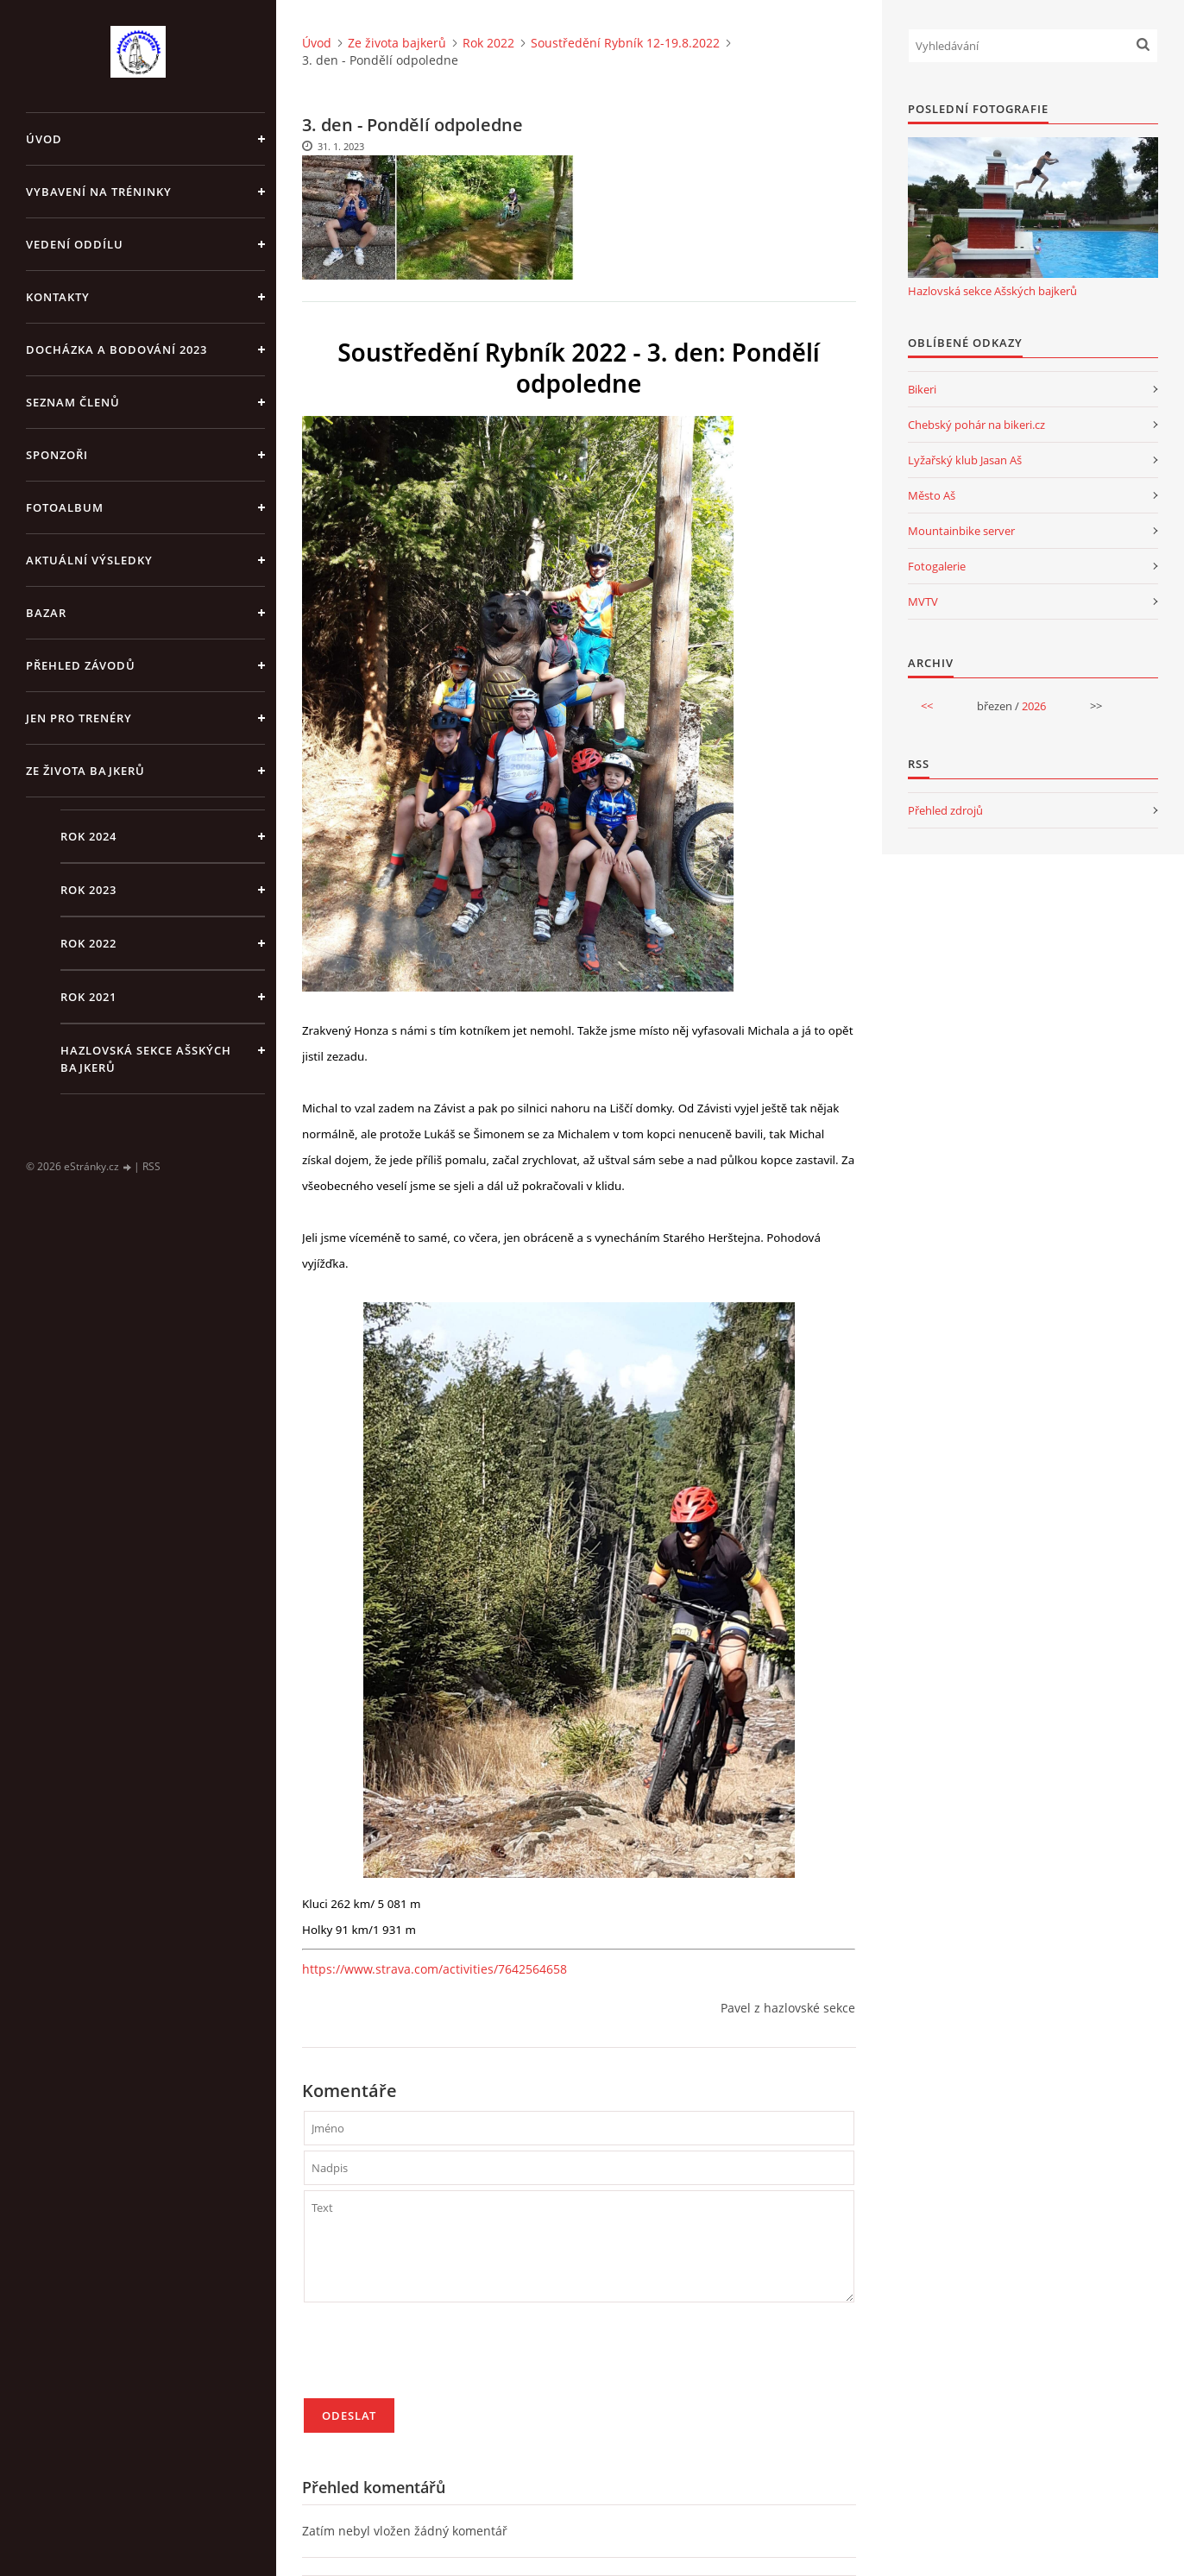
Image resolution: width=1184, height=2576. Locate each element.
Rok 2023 (88, 890)
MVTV (923, 601)
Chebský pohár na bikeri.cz (976, 424)
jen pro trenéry (79, 718)
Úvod (44, 139)
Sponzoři (57, 455)
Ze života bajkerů (85, 770)
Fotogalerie (937, 566)
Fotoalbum (65, 507)
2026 (1034, 706)
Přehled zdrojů (945, 810)
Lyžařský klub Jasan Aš (965, 460)
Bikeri (922, 389)
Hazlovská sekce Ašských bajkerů (145, 1058)
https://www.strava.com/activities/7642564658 (434, 1969)
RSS (151, 1166)
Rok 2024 (88, 836)
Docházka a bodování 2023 (116, 349)
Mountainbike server (961, 531)
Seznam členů (73, 402)
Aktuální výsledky (89, 560)
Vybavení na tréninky (99, 191)
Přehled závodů (80, 665)
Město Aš (931, 495)
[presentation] (435, 2357)
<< (927, 706)
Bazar (46, 612)
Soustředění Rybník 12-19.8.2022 (625, 43)
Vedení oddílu (74, 244)
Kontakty (58, 297)
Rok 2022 (88, 943)
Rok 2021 (88, 997)
